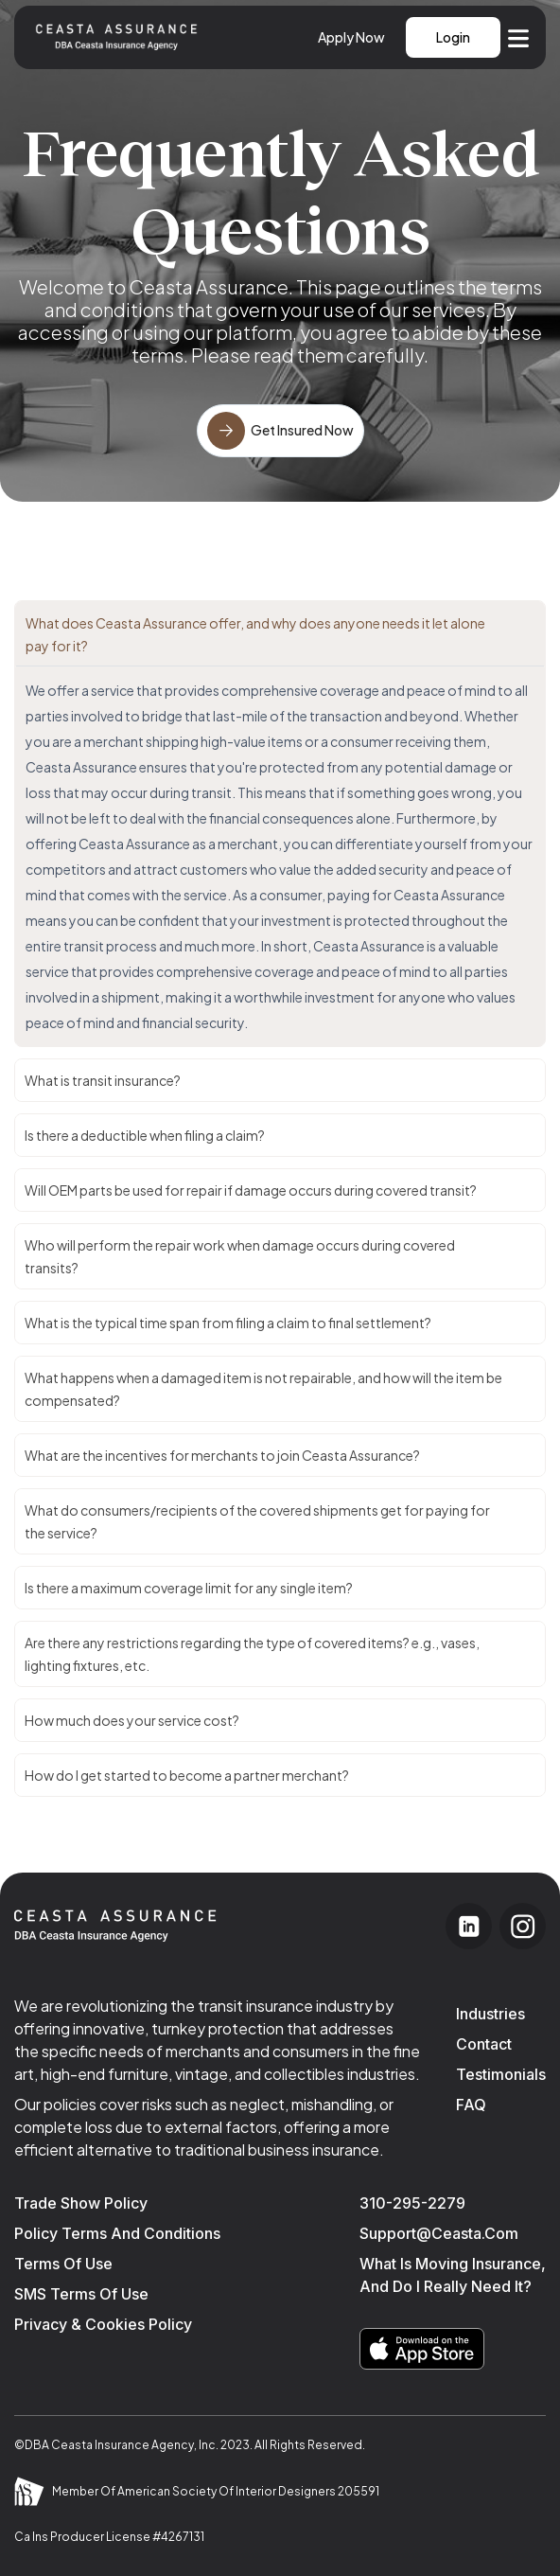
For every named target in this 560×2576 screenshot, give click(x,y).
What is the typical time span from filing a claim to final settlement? (228, 1322)
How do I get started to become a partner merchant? (187, 1775)
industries (490, 2013)
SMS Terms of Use (81, 2293)
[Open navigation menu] (518, 37)
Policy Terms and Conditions (117, 2233)
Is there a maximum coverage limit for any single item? (189, 1587)
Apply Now (351, 36)
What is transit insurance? (103, 1080)
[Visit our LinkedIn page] (469, 1926)
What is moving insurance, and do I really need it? (452, 2275)
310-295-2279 (412, 2203)
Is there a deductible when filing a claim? (145, 1135)
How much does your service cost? (132, 1720)
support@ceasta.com (438, 2233)
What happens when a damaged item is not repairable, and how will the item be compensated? (263, 1389)
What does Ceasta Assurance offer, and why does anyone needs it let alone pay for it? (255, 634)
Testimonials (501, 2074)
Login (453, 36)
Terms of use (63, 2263)
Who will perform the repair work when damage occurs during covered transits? (240, 1256)
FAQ (471, 2104)
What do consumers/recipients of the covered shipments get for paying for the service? (257, 1521)
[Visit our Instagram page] (522, 1926)
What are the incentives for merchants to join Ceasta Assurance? (222, 1455)
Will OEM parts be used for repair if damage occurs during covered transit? (251, 1190)
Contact (484, 2043)
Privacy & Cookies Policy (103, 2324)
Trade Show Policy (81, 2203)
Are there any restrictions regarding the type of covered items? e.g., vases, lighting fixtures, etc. (252, 1654)
